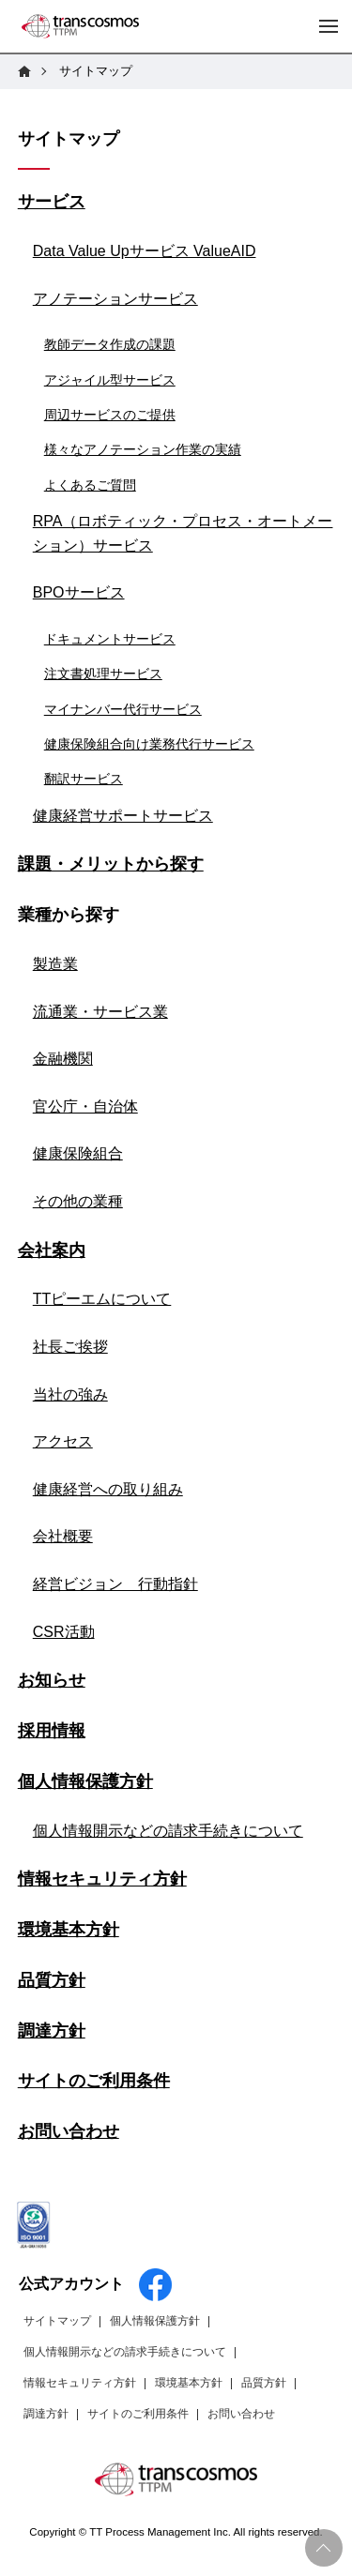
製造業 (55, 964)
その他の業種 (78, 1201)
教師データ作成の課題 (110, 344)
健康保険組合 (78, 1153)
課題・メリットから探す (111, 864)
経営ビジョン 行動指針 (115, 1584)
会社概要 (63, 1536)
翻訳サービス (83, 778)
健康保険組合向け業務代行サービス (149, 743)
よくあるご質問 (90, 484)
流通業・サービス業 (100, 1012)
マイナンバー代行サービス (123, 709)
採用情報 (51, 1730)
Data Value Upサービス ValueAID (144, 251)
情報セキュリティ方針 (102, 1879)
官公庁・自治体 (85, 1106)
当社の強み (70, 1394)
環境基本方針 (68, 1929)
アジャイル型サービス (110, 379)
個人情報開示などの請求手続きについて (168, 1831)
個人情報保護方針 (85, 1781)
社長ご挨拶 (70, 1347)
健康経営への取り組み (108, 1489)
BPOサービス (79, 592)
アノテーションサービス (115, 299)
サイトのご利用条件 (94, 2080)
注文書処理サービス (103, 673)
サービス (51, 201)
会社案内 (51, 1250)
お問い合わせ (68, 2131)
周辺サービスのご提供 (110, 414)
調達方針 (51, 2031)
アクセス (63, 1441)
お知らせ (51, 1680)
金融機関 (63, 1059)
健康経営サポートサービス (123, 816)
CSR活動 (64, 1632)
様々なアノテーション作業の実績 (142, 449)
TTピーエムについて (102, 1299)
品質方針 (51, 1980)
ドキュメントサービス (110, 638)
